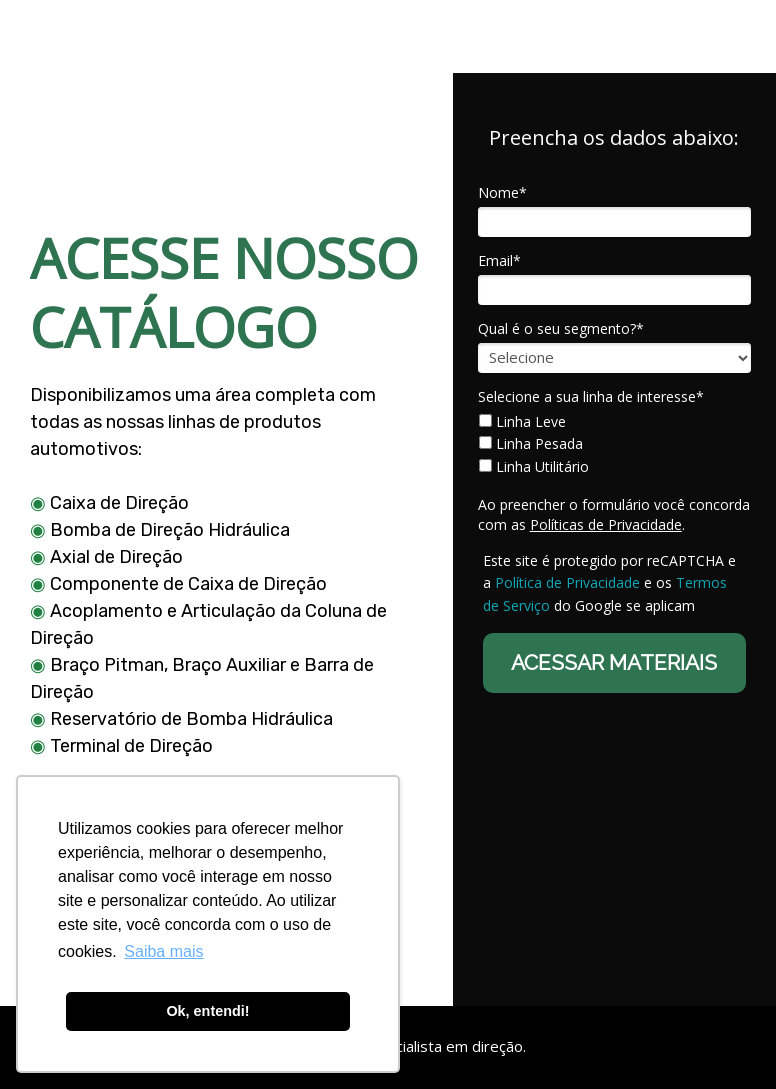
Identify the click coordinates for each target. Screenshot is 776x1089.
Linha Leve (522, 422)
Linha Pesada (531, 444)
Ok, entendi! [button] (207, 1011)
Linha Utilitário (534, 467)
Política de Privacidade (567, 582)
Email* (499, 261)
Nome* (502, 193)
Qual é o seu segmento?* (561, 329)
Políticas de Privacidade (606, 524)
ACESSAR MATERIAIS (614, 662)
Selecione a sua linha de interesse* (591, 397)
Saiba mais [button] (163, 951)
